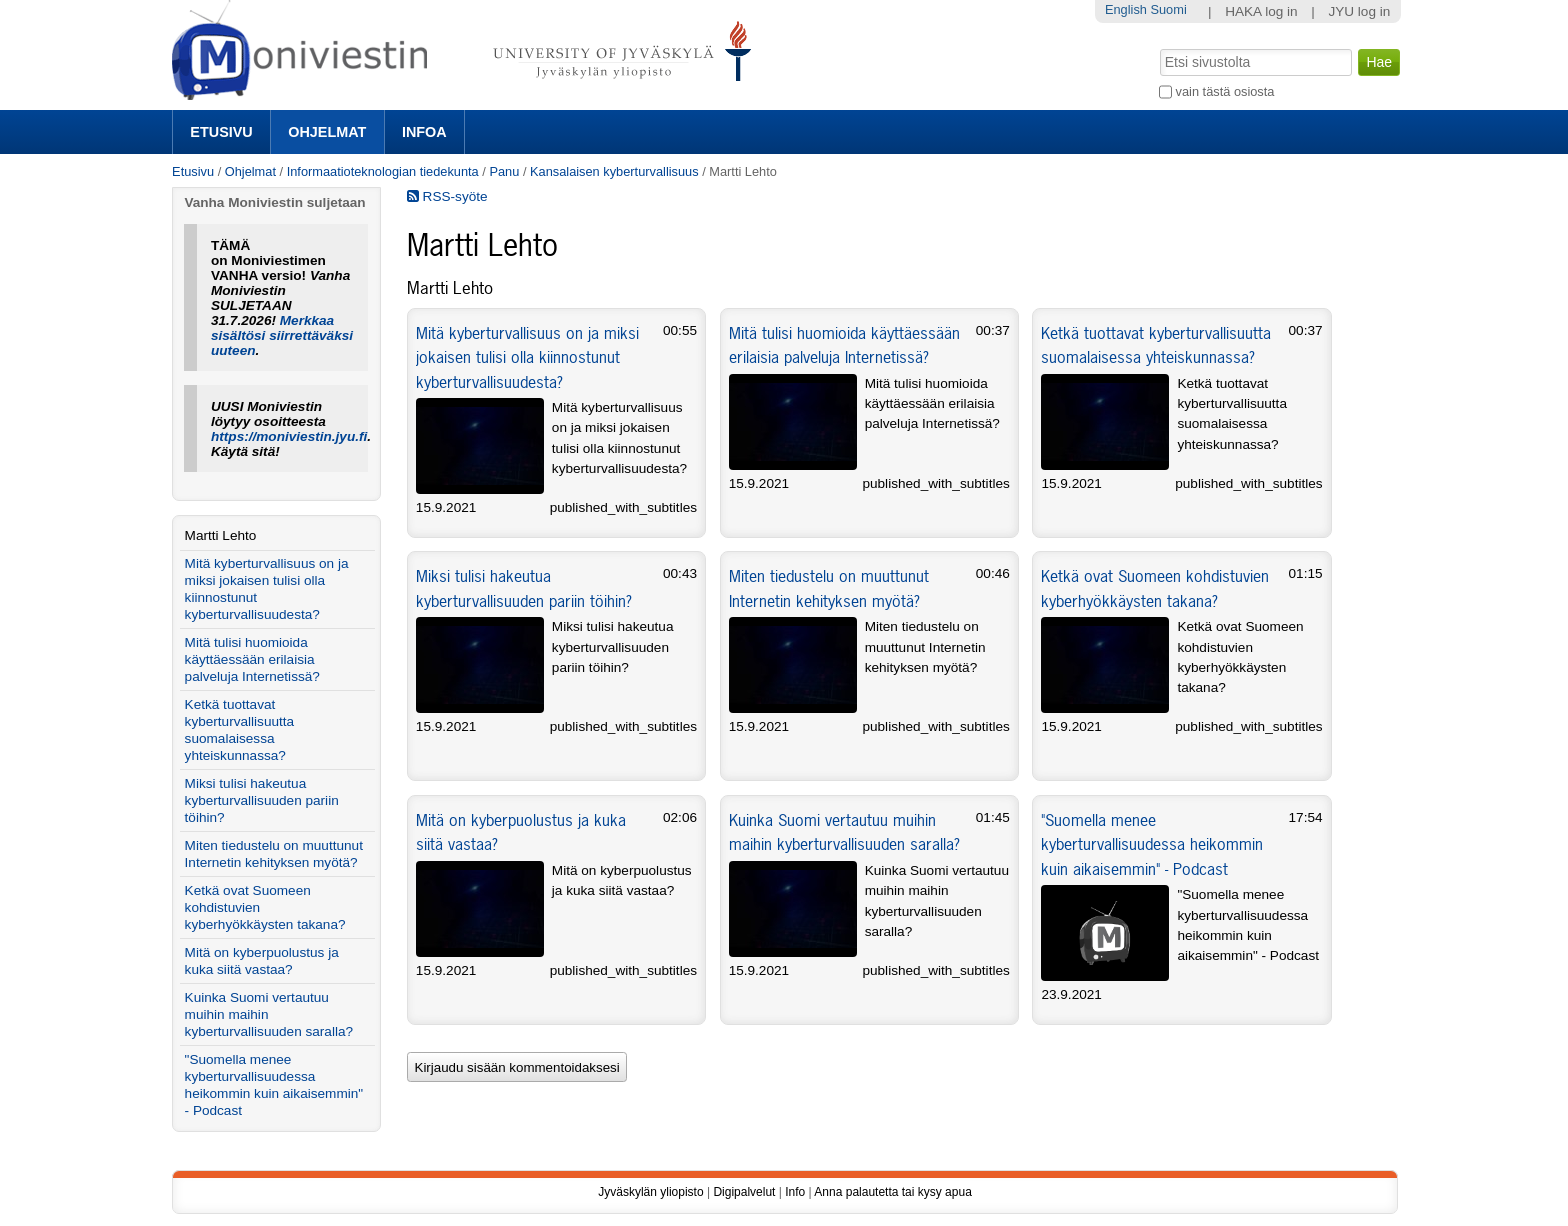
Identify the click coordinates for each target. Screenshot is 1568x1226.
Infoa (424, 132)
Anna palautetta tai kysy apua (892, 1192)
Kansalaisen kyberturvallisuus (614, 171)
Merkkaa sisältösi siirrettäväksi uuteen (282, 335)
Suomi (1168, 9)
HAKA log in (1261, 11)
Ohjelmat (327, 132)
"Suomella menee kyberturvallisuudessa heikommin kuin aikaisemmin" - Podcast (1152, 844)
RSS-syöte (447, 196)
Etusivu (221, 132)
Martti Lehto (221, 535)
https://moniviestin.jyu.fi (289, 436)
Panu (504, 171)
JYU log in (1359, 11)
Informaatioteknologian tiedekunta (383, 171)
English (1126, 9)
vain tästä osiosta (1225, 91)
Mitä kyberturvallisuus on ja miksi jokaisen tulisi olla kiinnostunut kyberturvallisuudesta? (527, 357)
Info (795, 1192)
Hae (1158, 47)
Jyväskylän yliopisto (650, 1192)
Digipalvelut (744, 1192)
